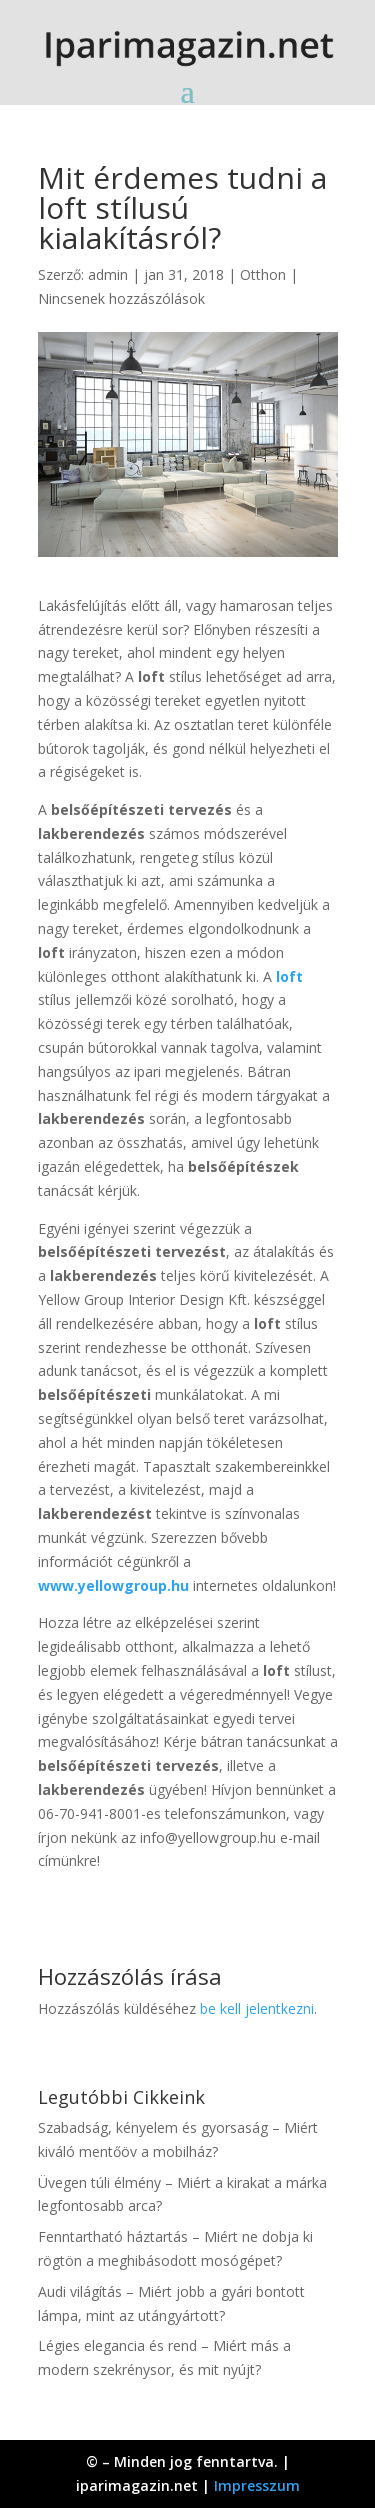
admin (108, 274)
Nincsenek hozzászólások (121, 298)
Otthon (263, 274)
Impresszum (257, 2485)
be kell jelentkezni (257, 2008)
